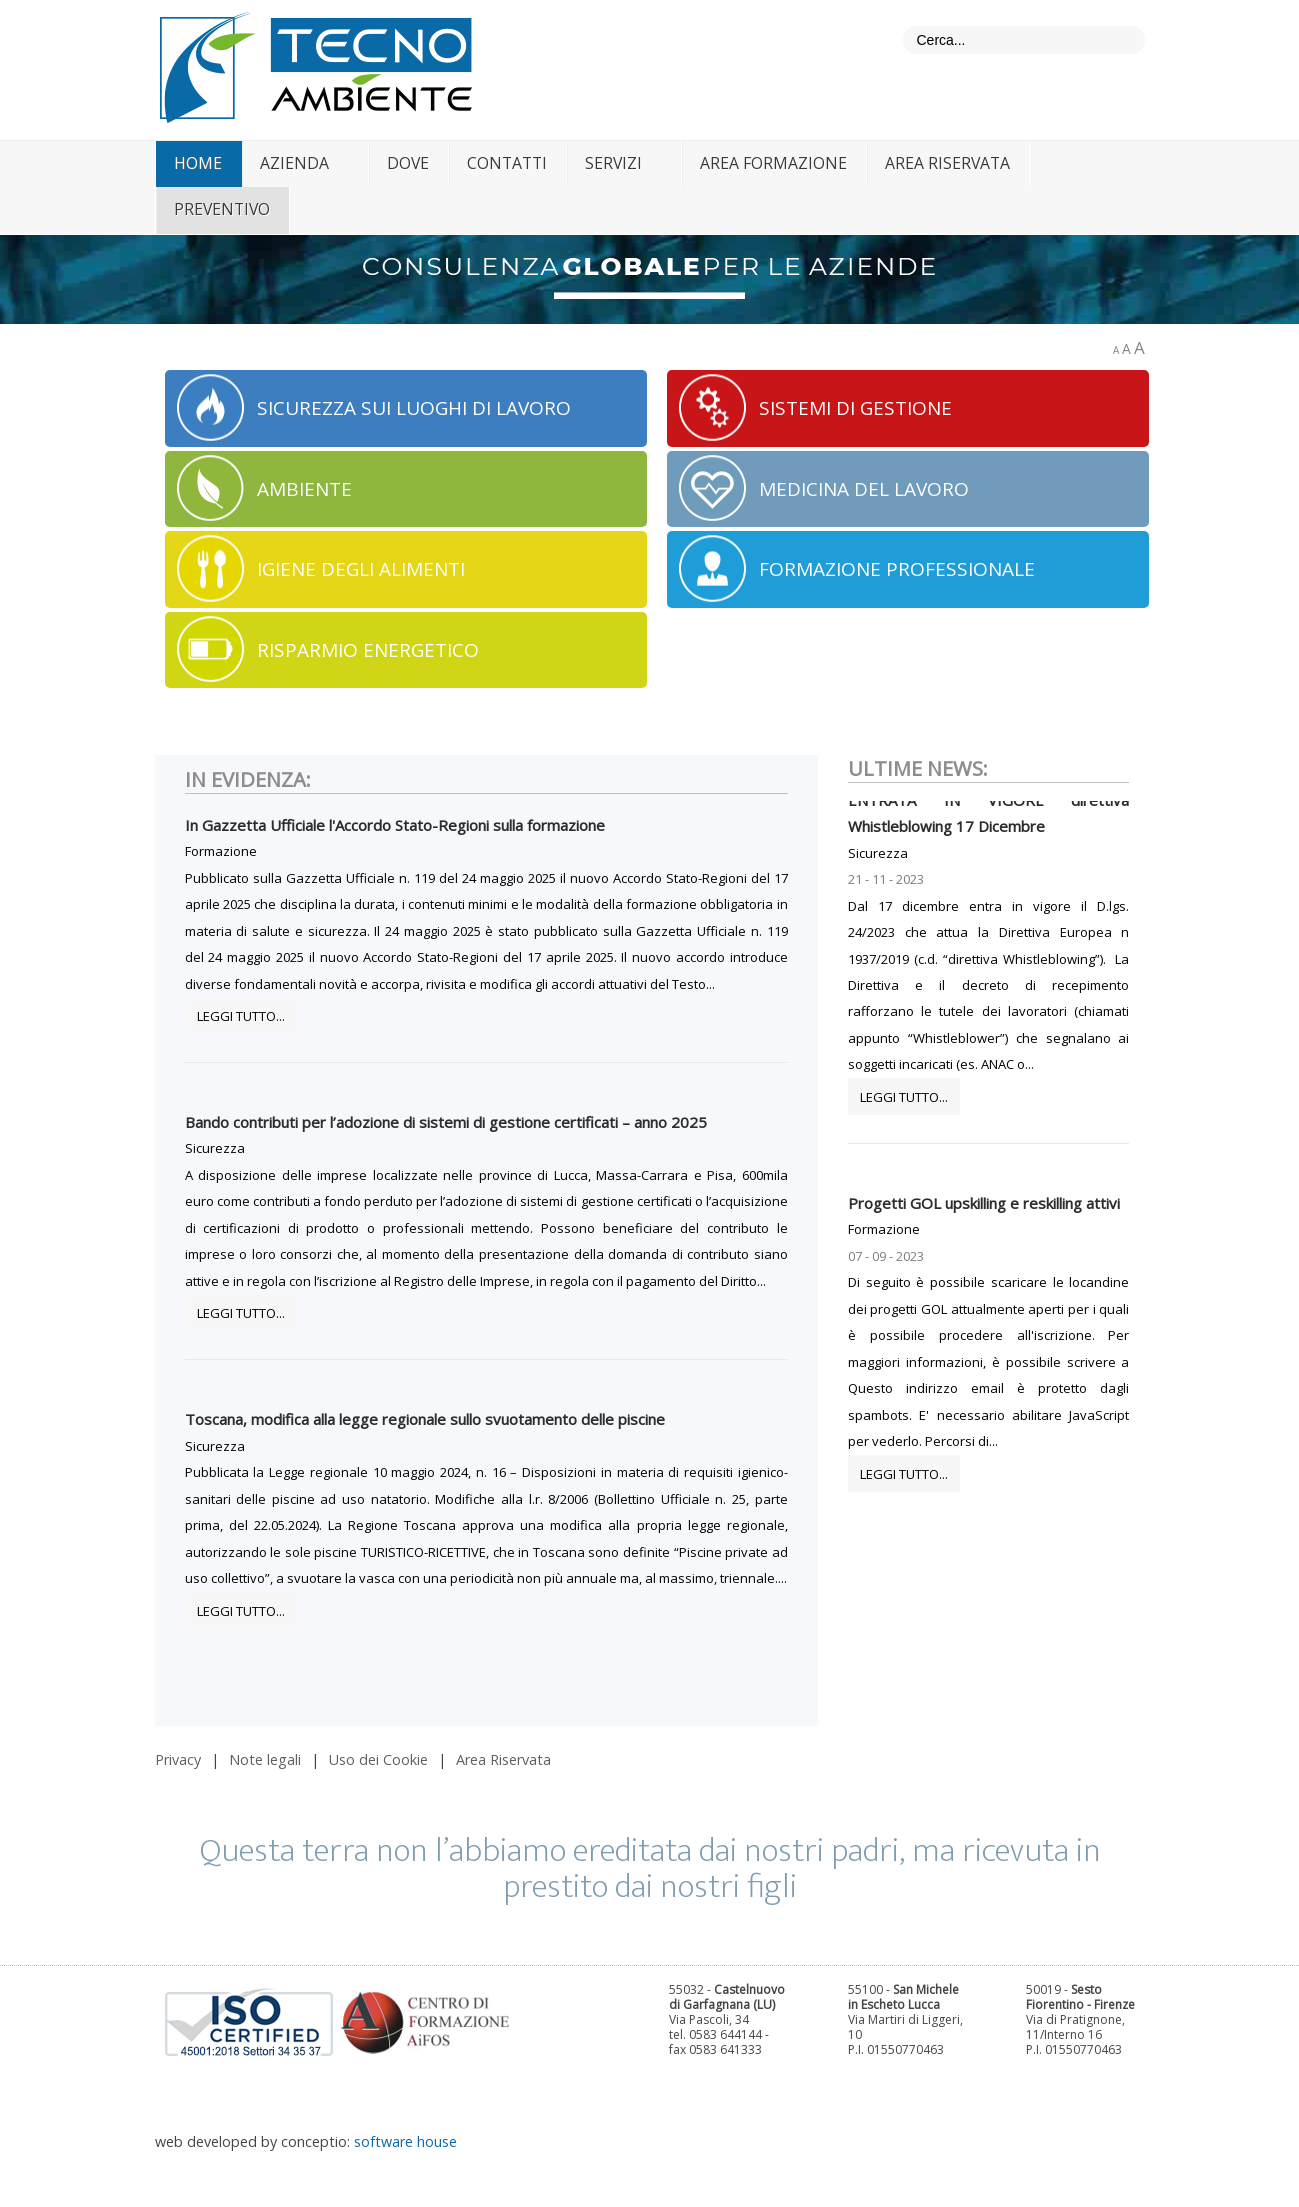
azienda (294, 163)
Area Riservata (503, 1759)
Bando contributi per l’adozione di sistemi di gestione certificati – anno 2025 (446, 1122)
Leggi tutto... (241, 1016)
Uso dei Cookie (378, 1759)
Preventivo (222, 209)
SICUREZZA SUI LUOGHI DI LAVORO (414, 408)
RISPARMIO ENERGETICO (368, 650)
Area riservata (947, 163)
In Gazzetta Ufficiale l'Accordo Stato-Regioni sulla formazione (395, 825)
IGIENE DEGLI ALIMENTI (361, 569)
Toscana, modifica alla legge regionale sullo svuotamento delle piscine (425, 1419)
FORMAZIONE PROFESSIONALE (897, 569)
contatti (507, 163)
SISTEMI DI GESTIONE (855, 408)
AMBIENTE (304, 489)
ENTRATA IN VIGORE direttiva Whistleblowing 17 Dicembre (989, 821)
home (198, 163)
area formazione (773, 163)
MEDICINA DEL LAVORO (864, 489)
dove (408, 163)
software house (405, 2141)
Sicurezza (215, 1148)
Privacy (178, 1759)
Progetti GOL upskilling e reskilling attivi (984, 1211)
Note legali (265, 1759)
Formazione (221, 851)
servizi (613, 163)
